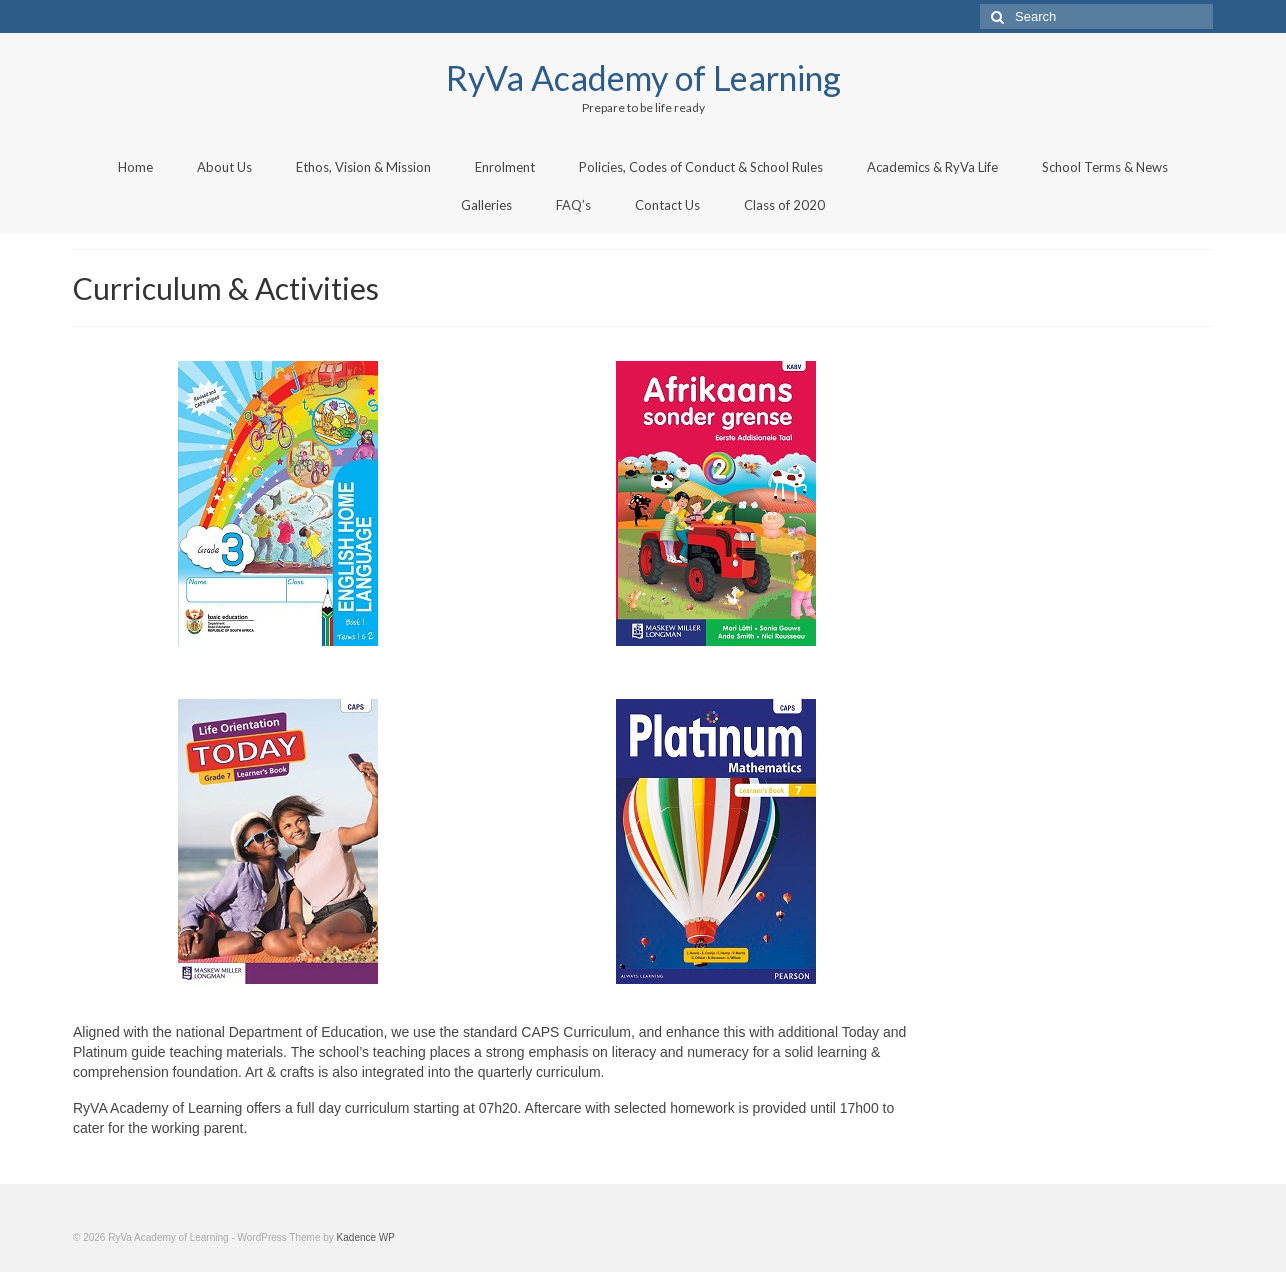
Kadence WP (366, 1237)
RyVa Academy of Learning (643, 77)
